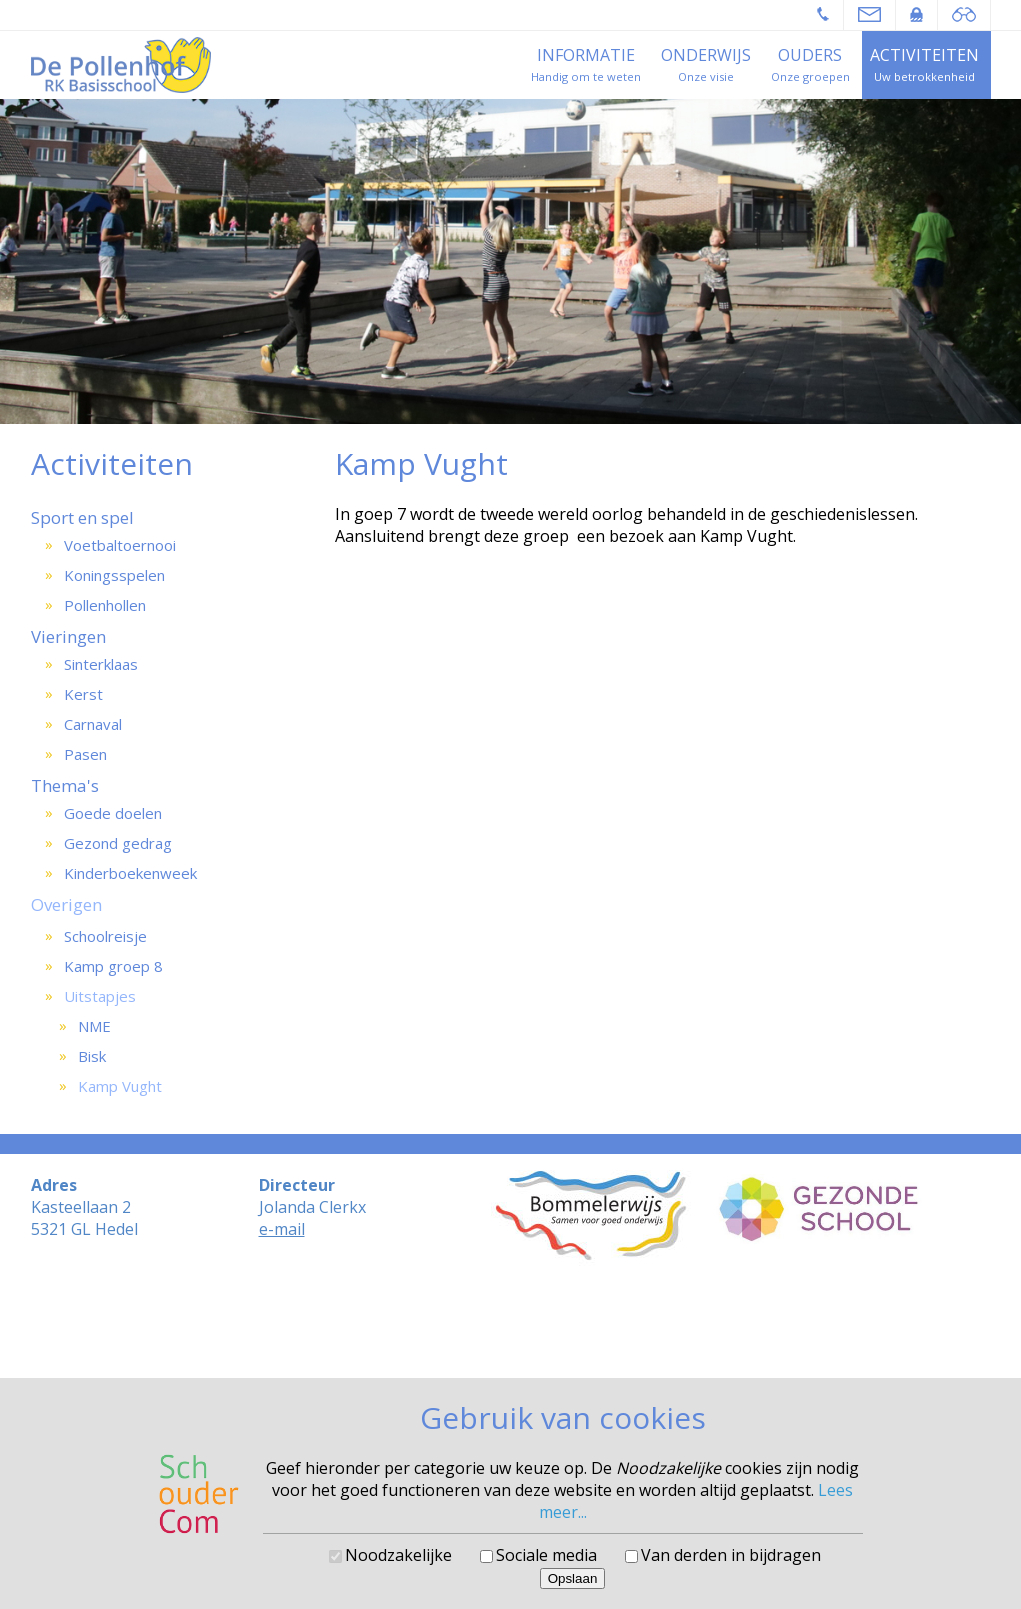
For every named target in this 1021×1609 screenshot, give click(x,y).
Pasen (85, 754)
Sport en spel (82, 517)
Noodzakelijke (398, 1555)
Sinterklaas (101, 664)
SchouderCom (563, 1335)
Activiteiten (924, 55)
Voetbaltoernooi (120, 545)
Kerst (83, 694)
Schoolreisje (105, 936)
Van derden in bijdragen (731, 1555)
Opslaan (573, 1578)
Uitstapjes (100, 996)
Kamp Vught (120, 1086)
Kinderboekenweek (130, 873)
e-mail (282, 1229)
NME (94, 1026)
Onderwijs (706, 55)
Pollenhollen (105, 605)
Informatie (586, 55)
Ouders (810, 55)
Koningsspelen (114, 575)
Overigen (66, 904)
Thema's (65, 785)
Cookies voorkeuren (510, 1350)
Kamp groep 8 (113, 966)
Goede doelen (113, 813)
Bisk (92, 1056)
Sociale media (546, 1555)
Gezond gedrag (118, 843)
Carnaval (93, 724)
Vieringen (68, 636)
